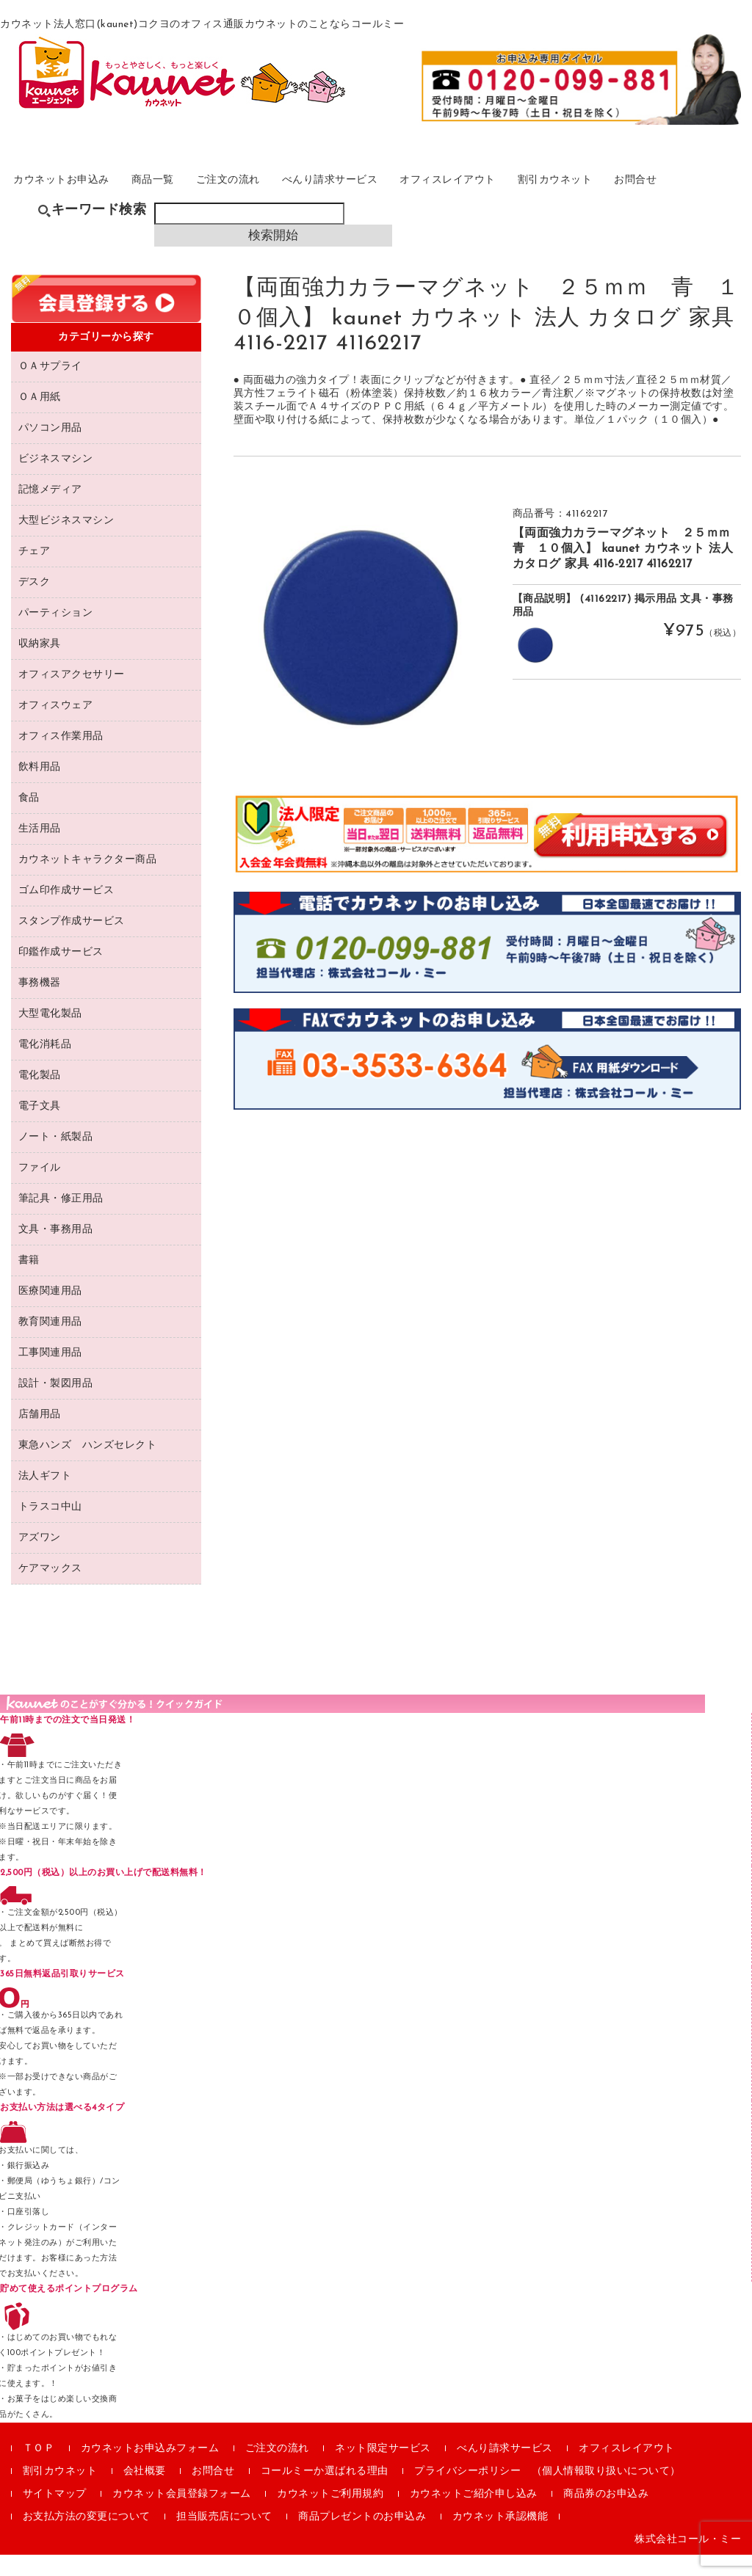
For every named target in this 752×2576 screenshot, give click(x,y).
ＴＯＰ (39, 2469)
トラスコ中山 (50, 1528)
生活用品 (39, 850)
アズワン (39, 1559)
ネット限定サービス (383, 2469)
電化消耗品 (45, 1065)
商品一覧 (176, 193)
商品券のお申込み (605, 2515)
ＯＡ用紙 (39, 418)
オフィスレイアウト (499, 193)
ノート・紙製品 (55, 1158)
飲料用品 (39, 788)
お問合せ (705, 193)
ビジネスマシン (55, 480)
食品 (29, 819)
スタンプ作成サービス (71, 942)
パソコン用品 (50, 449)
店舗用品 (39, 1435)
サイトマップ (55, 2515)
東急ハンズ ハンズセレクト (87, 1466)
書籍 (29, 1281)
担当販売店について (224, 2538)
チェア (34, 572)
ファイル (39, 1189)
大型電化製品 (50, 1035)
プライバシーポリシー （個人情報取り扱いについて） (547, 2492)
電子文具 (39, 1127)
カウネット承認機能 (500, 2538)
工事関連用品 (50, 1374)
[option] (361, 649)
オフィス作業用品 (61, 757)
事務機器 (39, 1004)
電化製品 (39, 1096)
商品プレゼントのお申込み (362, 2538)
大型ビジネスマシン (66, 541)
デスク (34, 603)
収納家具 (39, 665)
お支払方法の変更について (87, 2538)
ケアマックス (50, 1590)
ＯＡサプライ (50, 387)
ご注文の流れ (259, 193)
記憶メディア (50, 511)
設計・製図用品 (55, 1405)
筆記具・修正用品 (61, 1220)
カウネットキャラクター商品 (87, 881)
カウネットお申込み (75, 193)
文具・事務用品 (55, 1250)
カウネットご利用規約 (330, 2515)
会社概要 (144, 2492)
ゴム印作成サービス (66, 911)
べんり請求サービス (370, 193)
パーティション (55, 634)
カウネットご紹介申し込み (474, 2515)
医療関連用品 (50, 1312)
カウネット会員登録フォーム (181, 2515)
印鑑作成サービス (61, 973)
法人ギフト (45, 1497)
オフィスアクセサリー (71, 696)
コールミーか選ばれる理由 (324, 2492)
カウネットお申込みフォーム (150, 2469)
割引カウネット (616, 193)
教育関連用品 (50, 1343)
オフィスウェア (55, 726)
